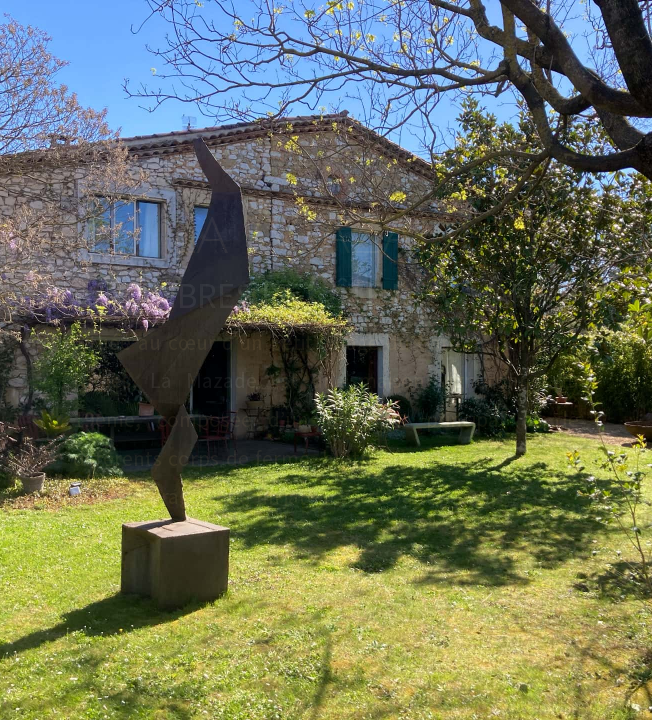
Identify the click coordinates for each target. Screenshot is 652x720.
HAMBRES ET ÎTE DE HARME (326, 295)
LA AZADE (326, 236)
